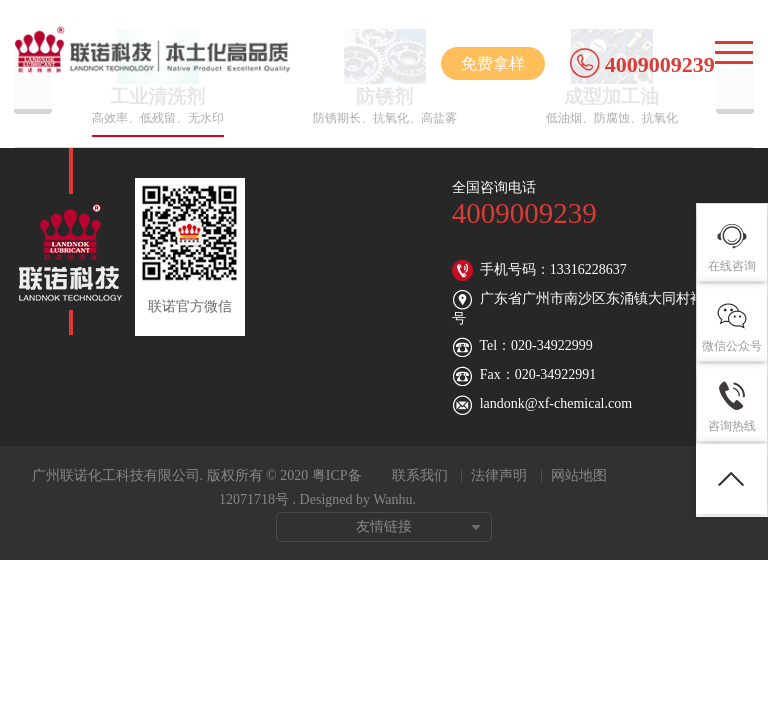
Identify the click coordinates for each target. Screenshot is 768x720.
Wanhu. (394, 499)
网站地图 (579, 475)
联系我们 (420, 475)
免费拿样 (493, 63)
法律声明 (499, 475)
